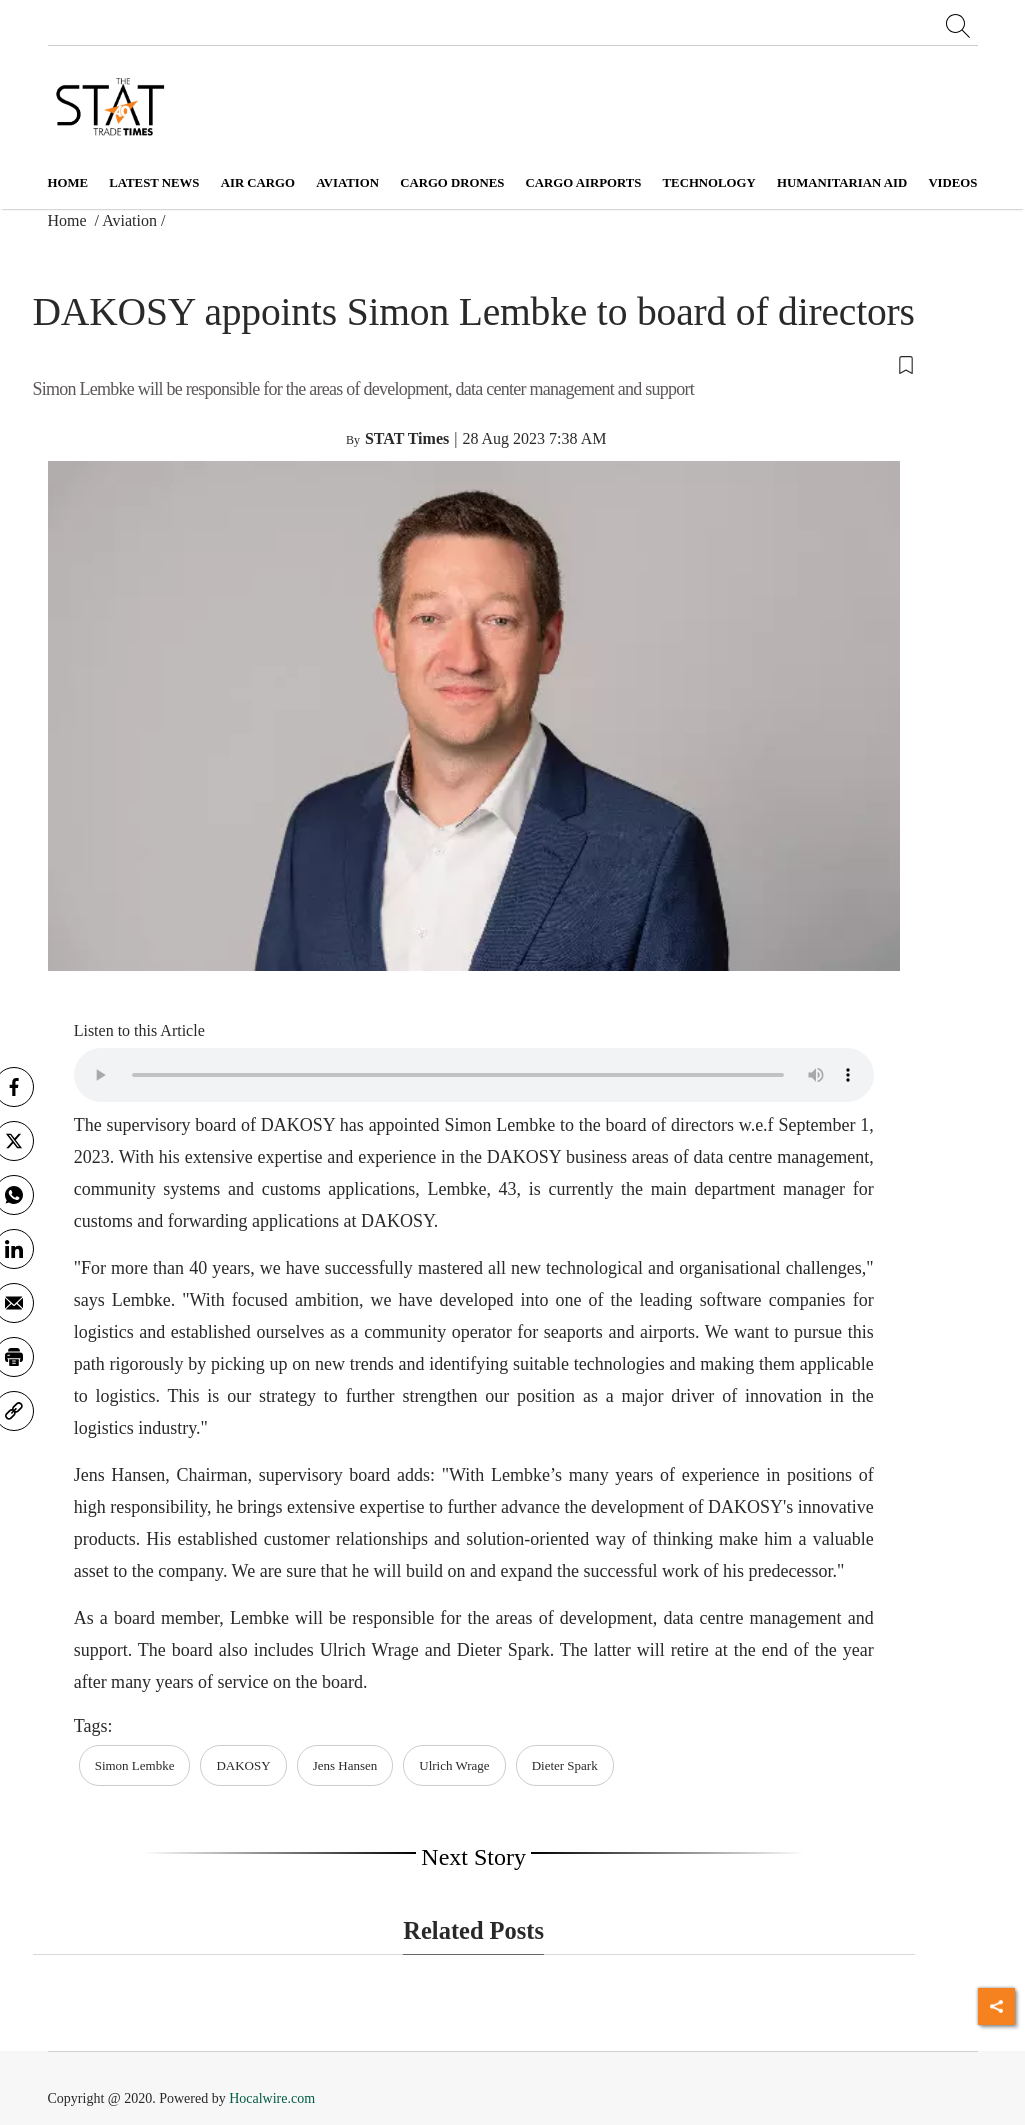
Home (68, 183)
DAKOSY (243, 1765)
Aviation (129, 220)
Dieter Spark (565, 1765)
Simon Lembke (135, 1765)
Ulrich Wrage (454, 1765)
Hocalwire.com (272, 2098)
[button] (474, 364)
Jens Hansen (345, 1765)
